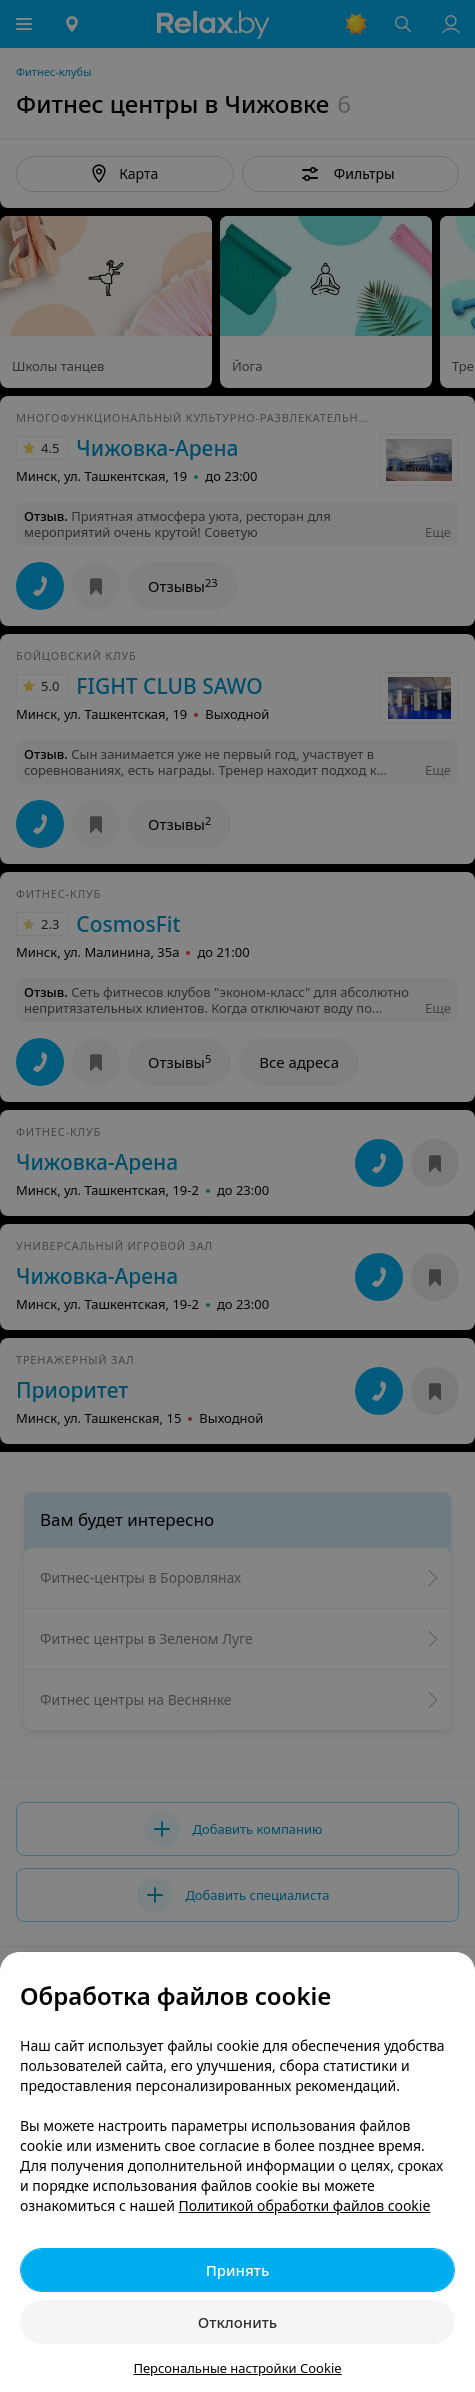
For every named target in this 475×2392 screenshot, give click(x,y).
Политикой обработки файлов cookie (305, 2205)
